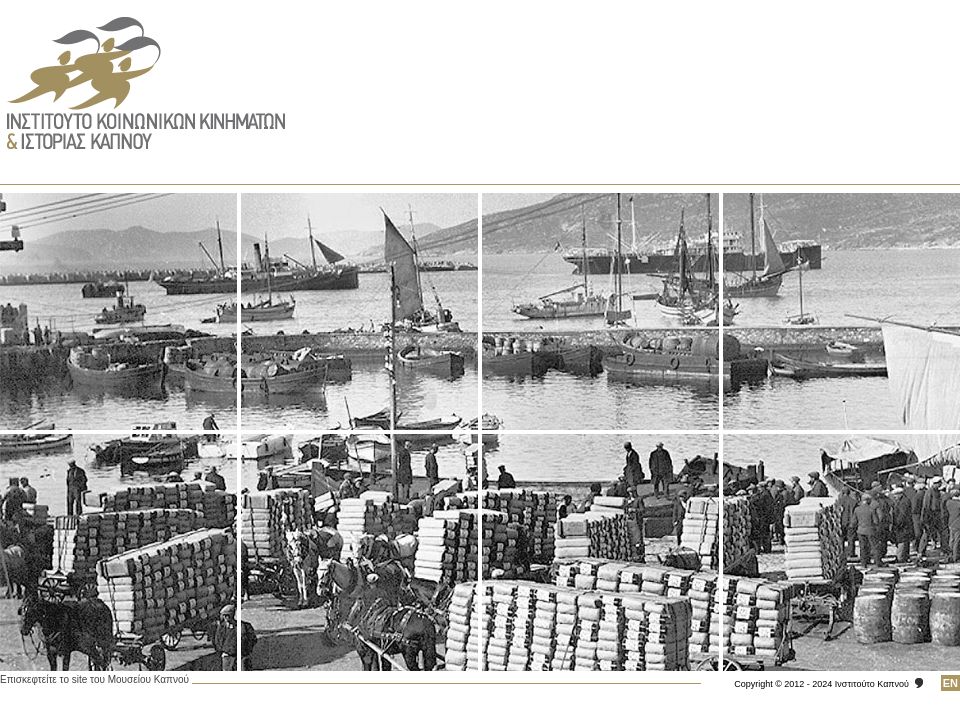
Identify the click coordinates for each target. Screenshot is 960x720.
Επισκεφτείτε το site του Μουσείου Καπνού (94, 679)
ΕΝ (950, 683)
